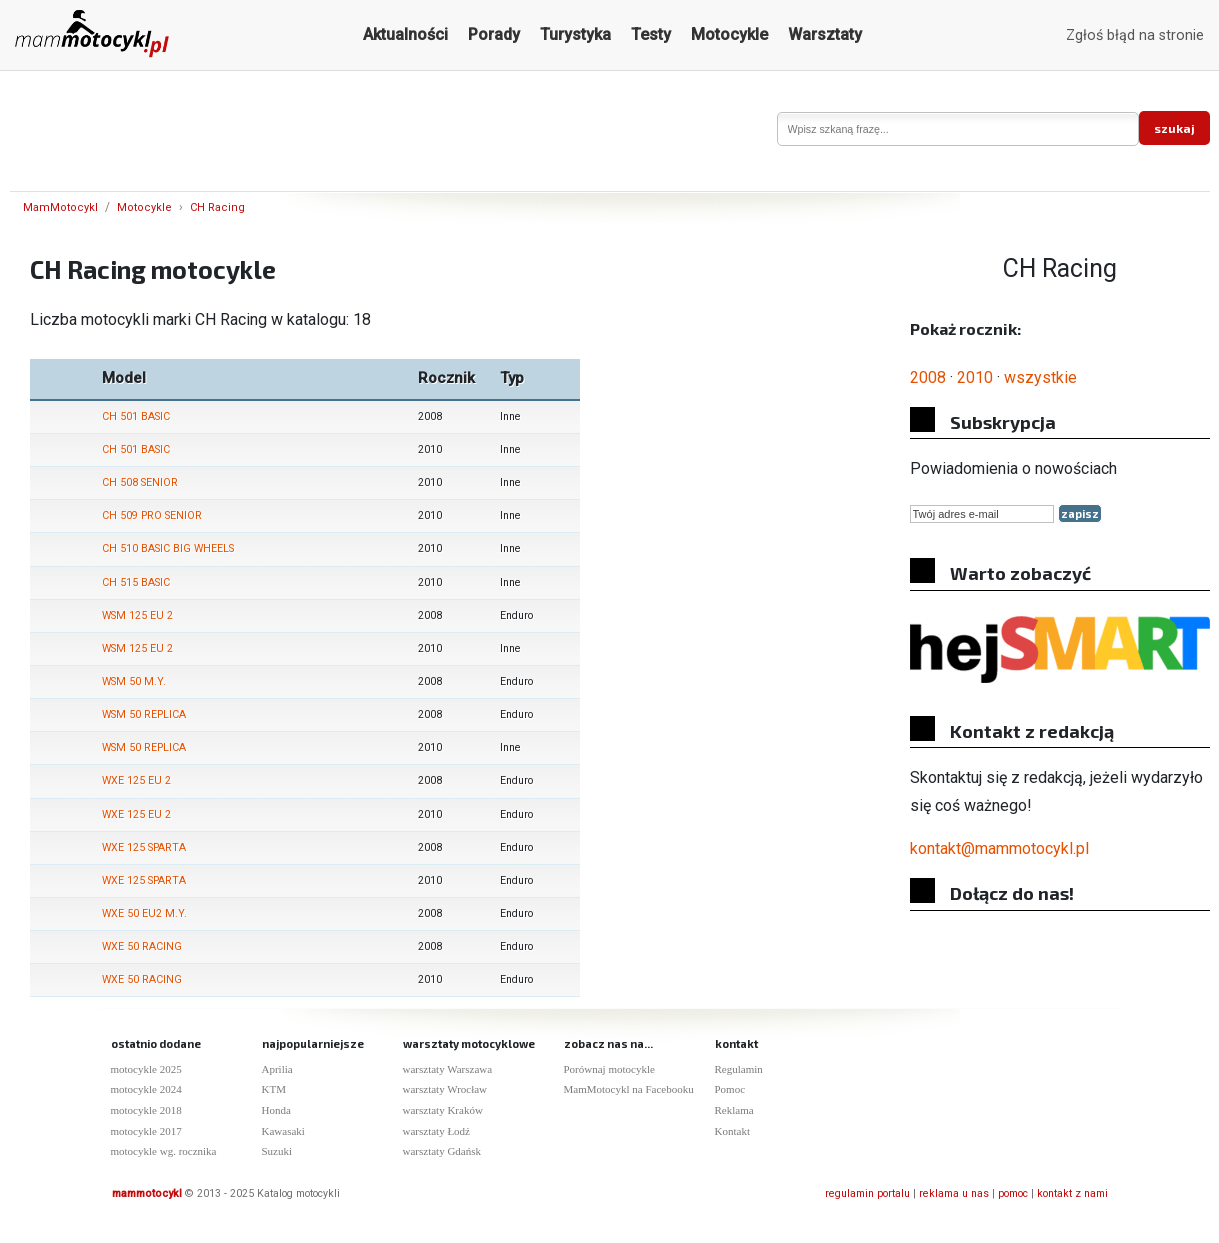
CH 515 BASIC (136, 582)
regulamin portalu (867, 1193)
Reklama (734, 1110)
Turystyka (575, 34)
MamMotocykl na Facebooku (629, 1089)
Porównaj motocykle (609, 1069)
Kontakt (732, 1131)
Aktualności (405, 34)
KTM (274, 1089)
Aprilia (277, 1069)
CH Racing (217, 207)
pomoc (1013, 1193)
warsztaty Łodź (437, 1131)
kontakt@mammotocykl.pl (999, 848)
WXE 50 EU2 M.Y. (144, 913)
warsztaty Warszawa (448, 1069)
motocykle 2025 (146, 1069)
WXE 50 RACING (142, 946)
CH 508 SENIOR (140, 482)
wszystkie (1040, 377)
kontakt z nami (1072, 1193)
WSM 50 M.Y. (134, 681)
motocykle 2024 (146, 1089)
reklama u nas (954, 1193)
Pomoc (730, 1089)
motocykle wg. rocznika (164, 1151)
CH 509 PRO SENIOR (152, 515)
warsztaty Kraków (443, 1110)
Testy (651, 34)
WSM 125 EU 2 (137, 615)
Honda (276, 1110)
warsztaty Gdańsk (442, 1151)
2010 (975, 377)
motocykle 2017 (146, 1131)
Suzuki (277, 1151)
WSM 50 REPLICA (144, 714)
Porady (494, 34)
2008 (928, 377)
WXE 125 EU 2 (136, 780)
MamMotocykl (60, 207)
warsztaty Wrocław (445, 1089)
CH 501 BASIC (136, 416)
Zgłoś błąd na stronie (1135, 35)
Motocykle (729, 34)
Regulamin (739, 1069)
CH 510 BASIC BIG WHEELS (168, 548)
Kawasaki (283, 1131)
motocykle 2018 (146, 1110)
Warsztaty (825, 34)
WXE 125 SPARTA (144, 847)
